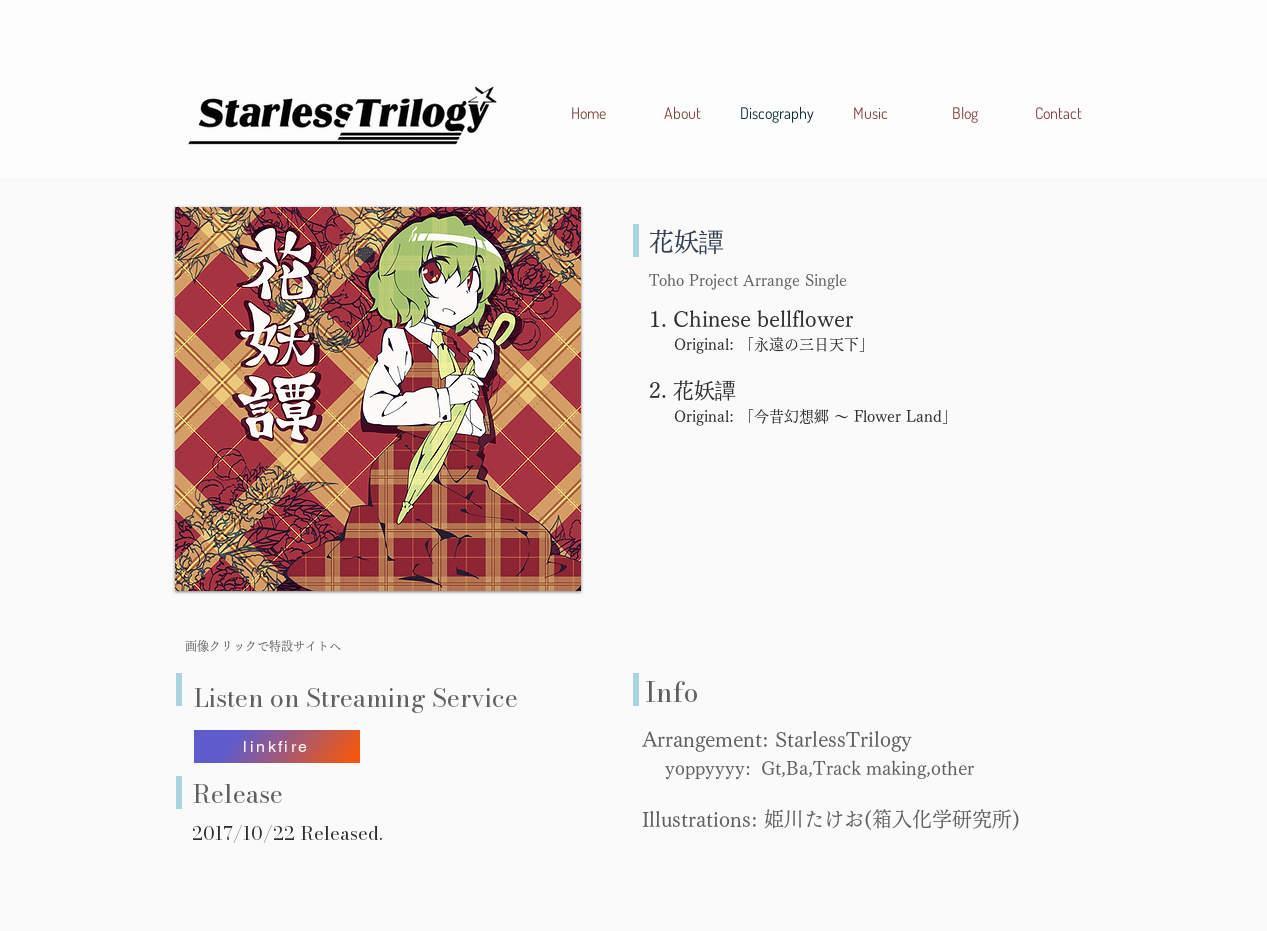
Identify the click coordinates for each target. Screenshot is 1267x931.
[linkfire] (277, 746)
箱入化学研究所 (942, 819)
